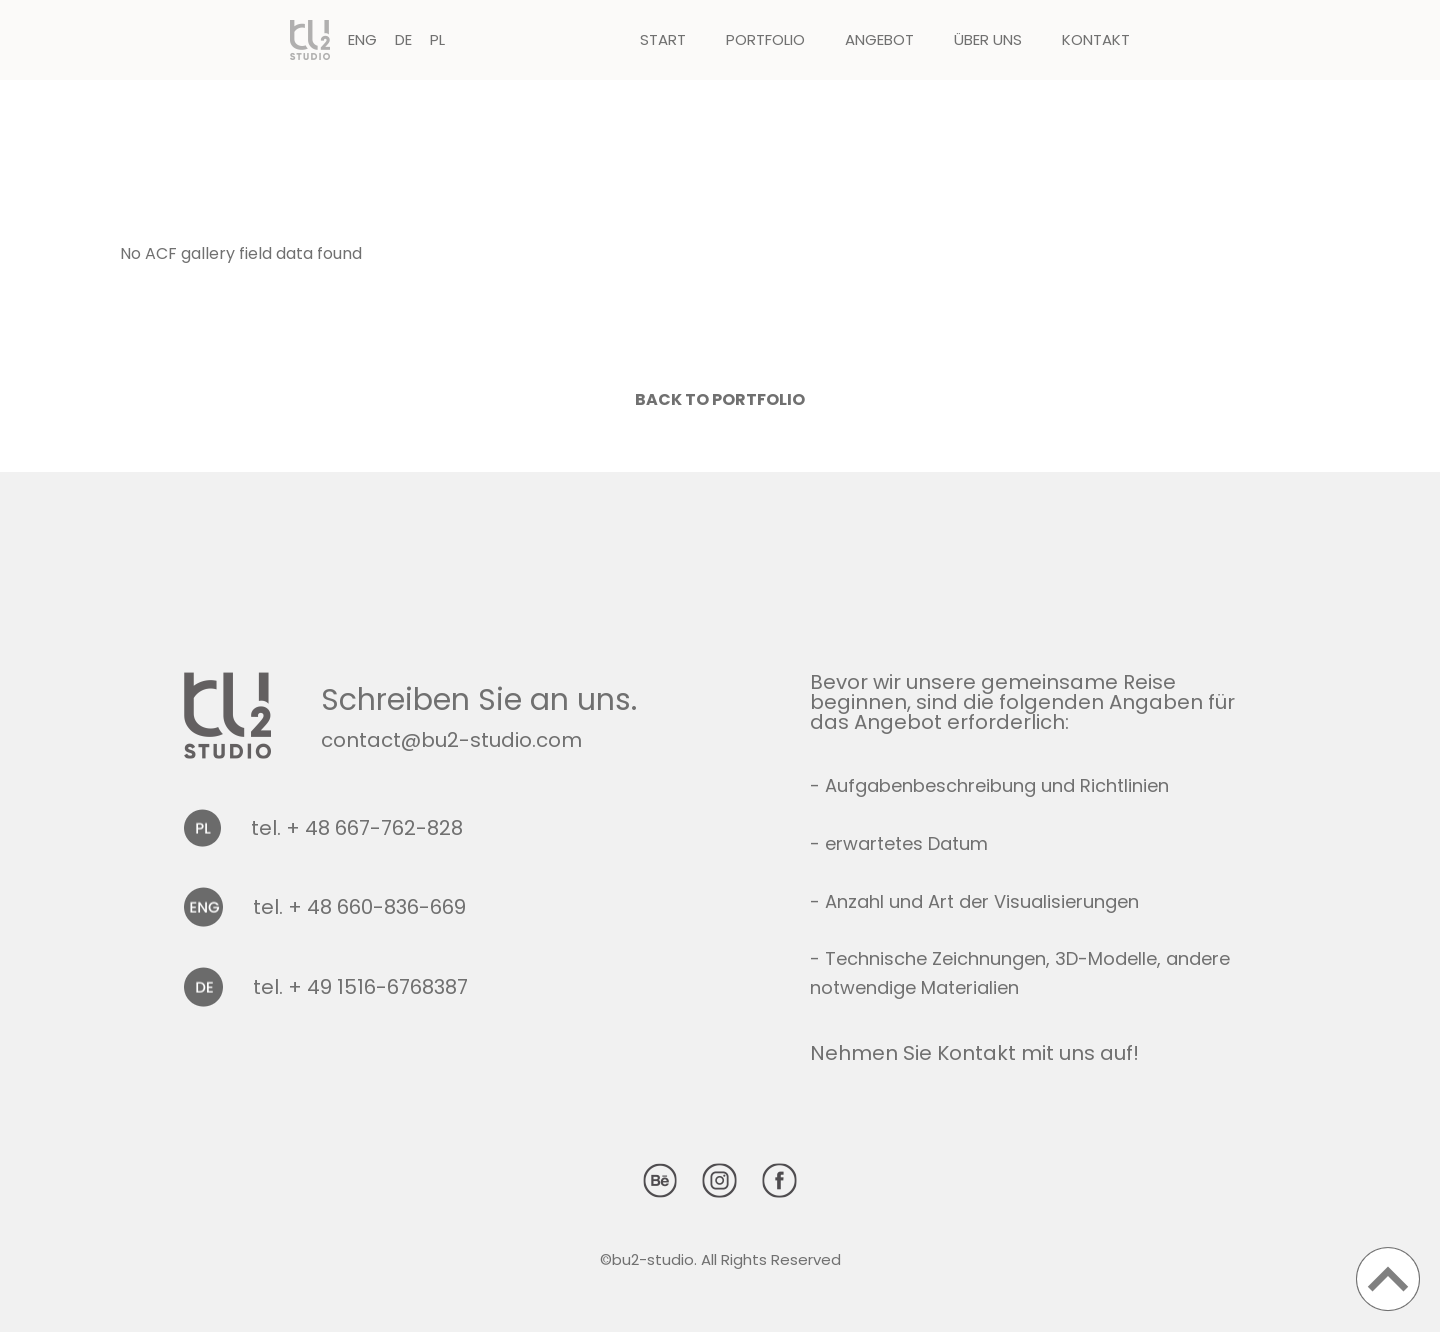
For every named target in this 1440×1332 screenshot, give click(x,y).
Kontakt (1096, 39)
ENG (362, 39)
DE (403, 39)
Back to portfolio (720, 399)
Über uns (988, 39)
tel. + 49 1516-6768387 (360, 987)
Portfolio (765, 39)
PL (437, 39)
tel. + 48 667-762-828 (357, 828)
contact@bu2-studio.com (451, 740)
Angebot (879, 39)
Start (663, 39)
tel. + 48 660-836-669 (359, 907)
